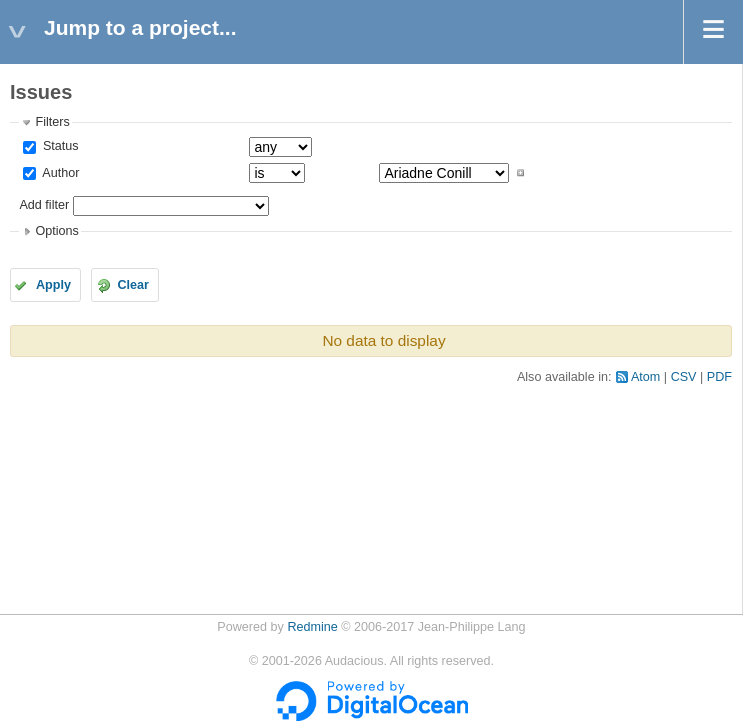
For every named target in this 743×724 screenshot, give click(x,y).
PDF (719, 377)
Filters (52, 122)
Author (59, 173)
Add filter (44, 205)
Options (56, 231)
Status (58, 146)
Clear (133, 285)
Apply (53, 285)
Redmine (312, 627)
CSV (684, 377)
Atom (645, 377)
